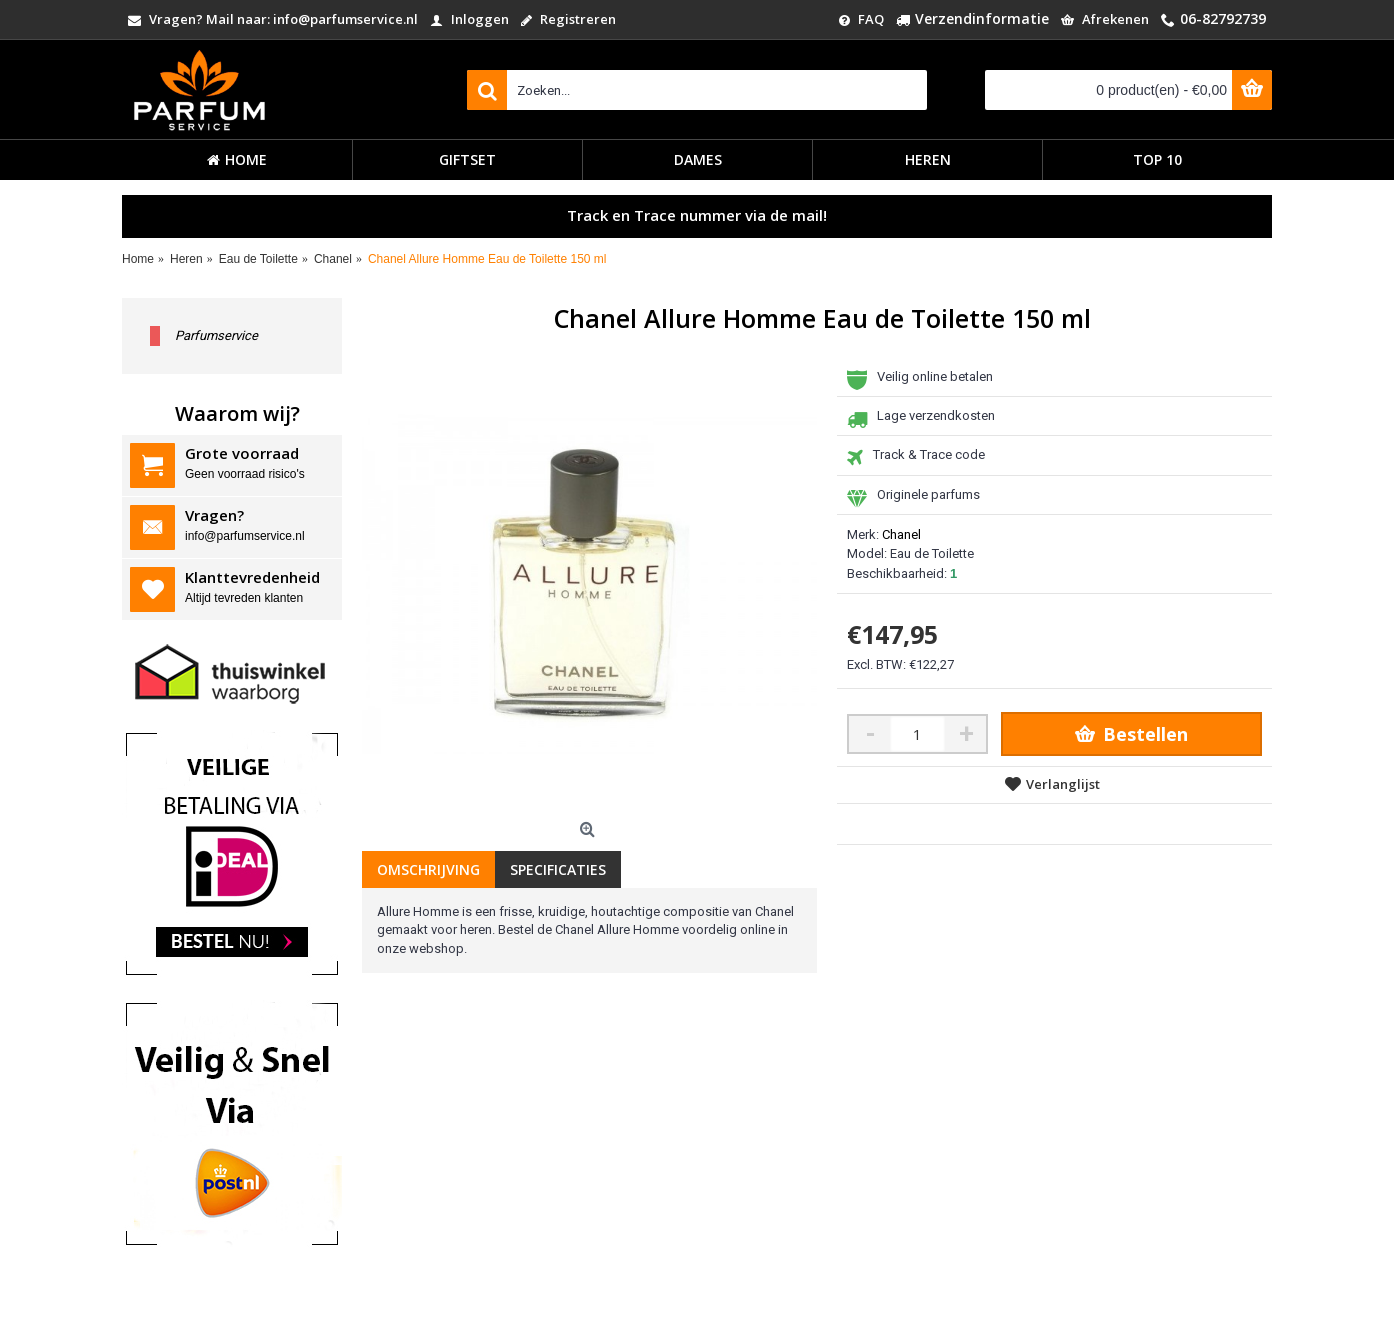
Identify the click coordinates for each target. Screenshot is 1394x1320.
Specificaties (558, 869)
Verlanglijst (1063, 784)
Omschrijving (428, 869)
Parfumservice (216, 335)
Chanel (901, 534)
